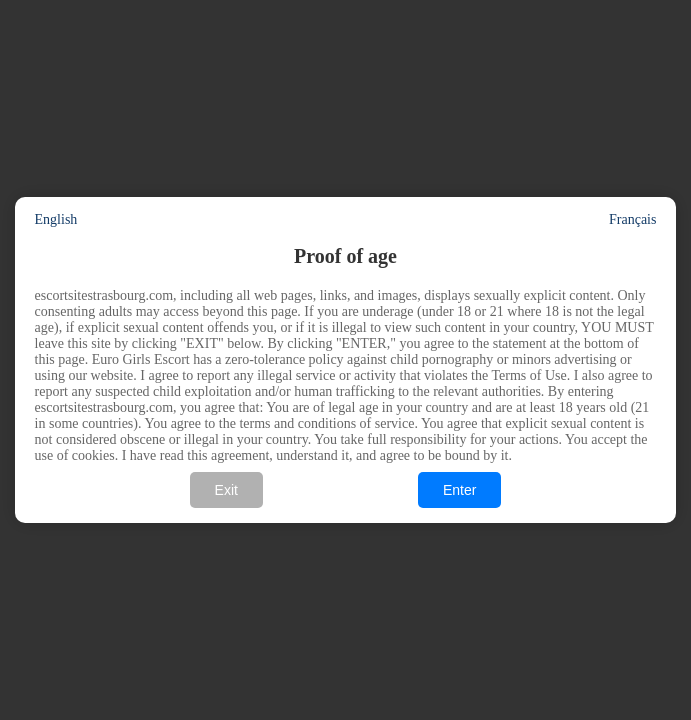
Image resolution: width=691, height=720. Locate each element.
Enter (459, 490)
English (56, 219)
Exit (226, 490)
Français (632, 219)
